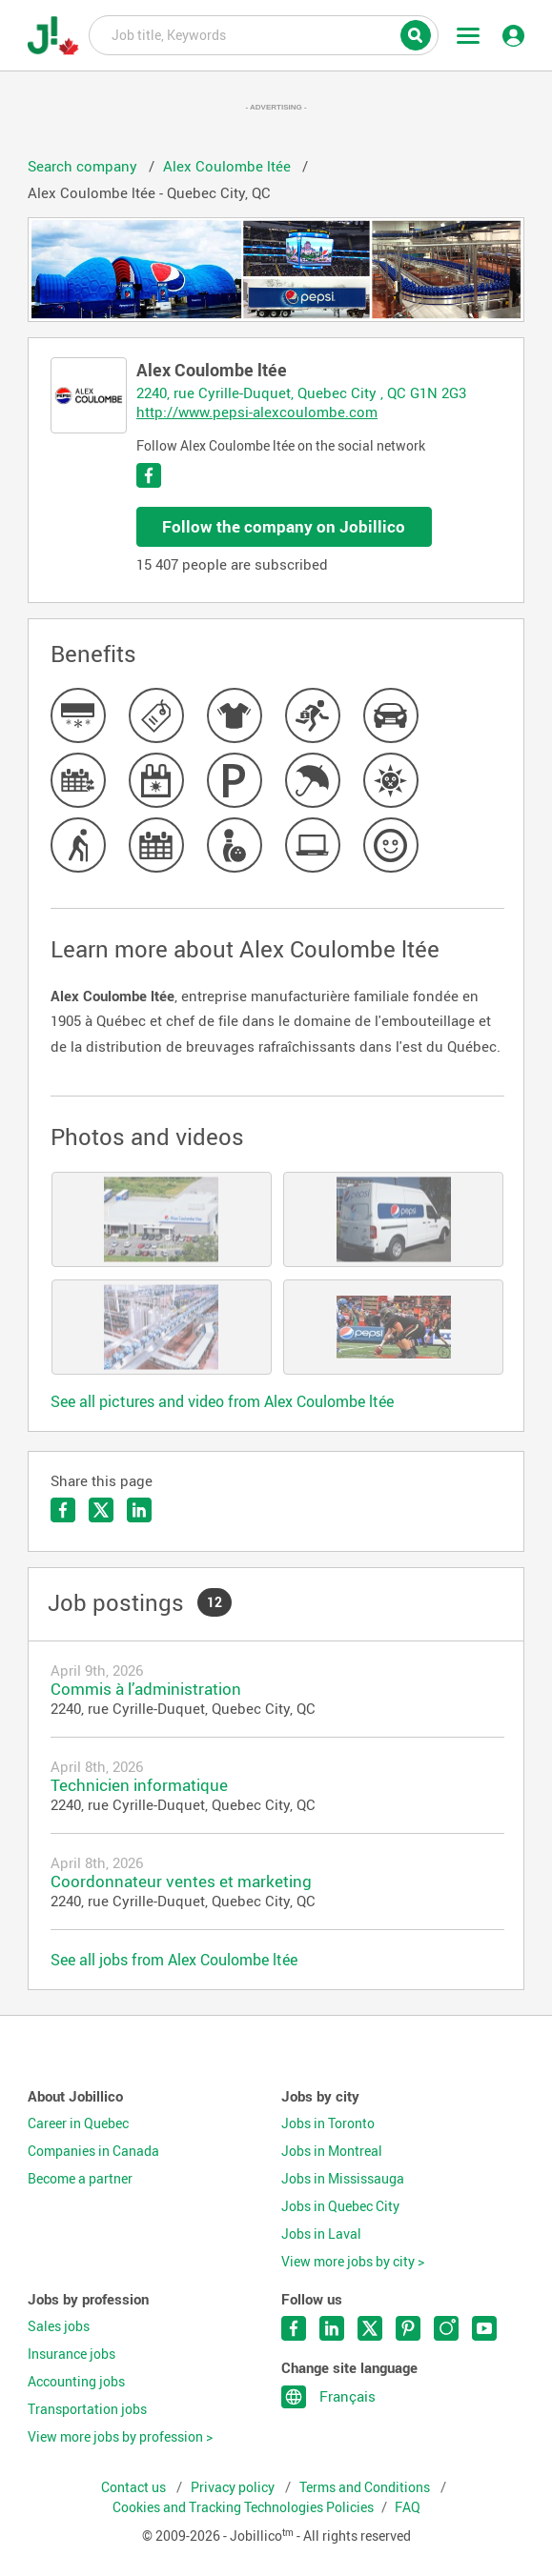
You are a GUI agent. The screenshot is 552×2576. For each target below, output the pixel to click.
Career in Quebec (78, 2123)
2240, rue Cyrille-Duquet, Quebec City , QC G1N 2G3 (301, 392)
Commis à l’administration (146, 1689)
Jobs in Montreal (331, 2151)
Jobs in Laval (321, 2234)
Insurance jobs (71, 2354)
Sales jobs (59, 2326)
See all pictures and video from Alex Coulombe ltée (222, 1401)
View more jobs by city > (352, 2261)
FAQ (407, 2507)
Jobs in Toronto (328, 2123)
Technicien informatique (139, 1785)
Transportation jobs (87, 2409)
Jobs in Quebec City (340, 2206)
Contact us (135, 2487)
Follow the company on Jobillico (283, 526)
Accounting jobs (76, 2381)
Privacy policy (234, 2487)
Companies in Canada (93, 2151)
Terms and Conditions (366, 2487)
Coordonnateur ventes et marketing (181, 1881)
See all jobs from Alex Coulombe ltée (174, 1959)
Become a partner (80, 2178)
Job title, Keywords (264, 34)
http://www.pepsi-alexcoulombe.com (257, 411)
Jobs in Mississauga (342, 2178)
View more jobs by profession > (120, 2436)
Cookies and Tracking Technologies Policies (243, 2507)
